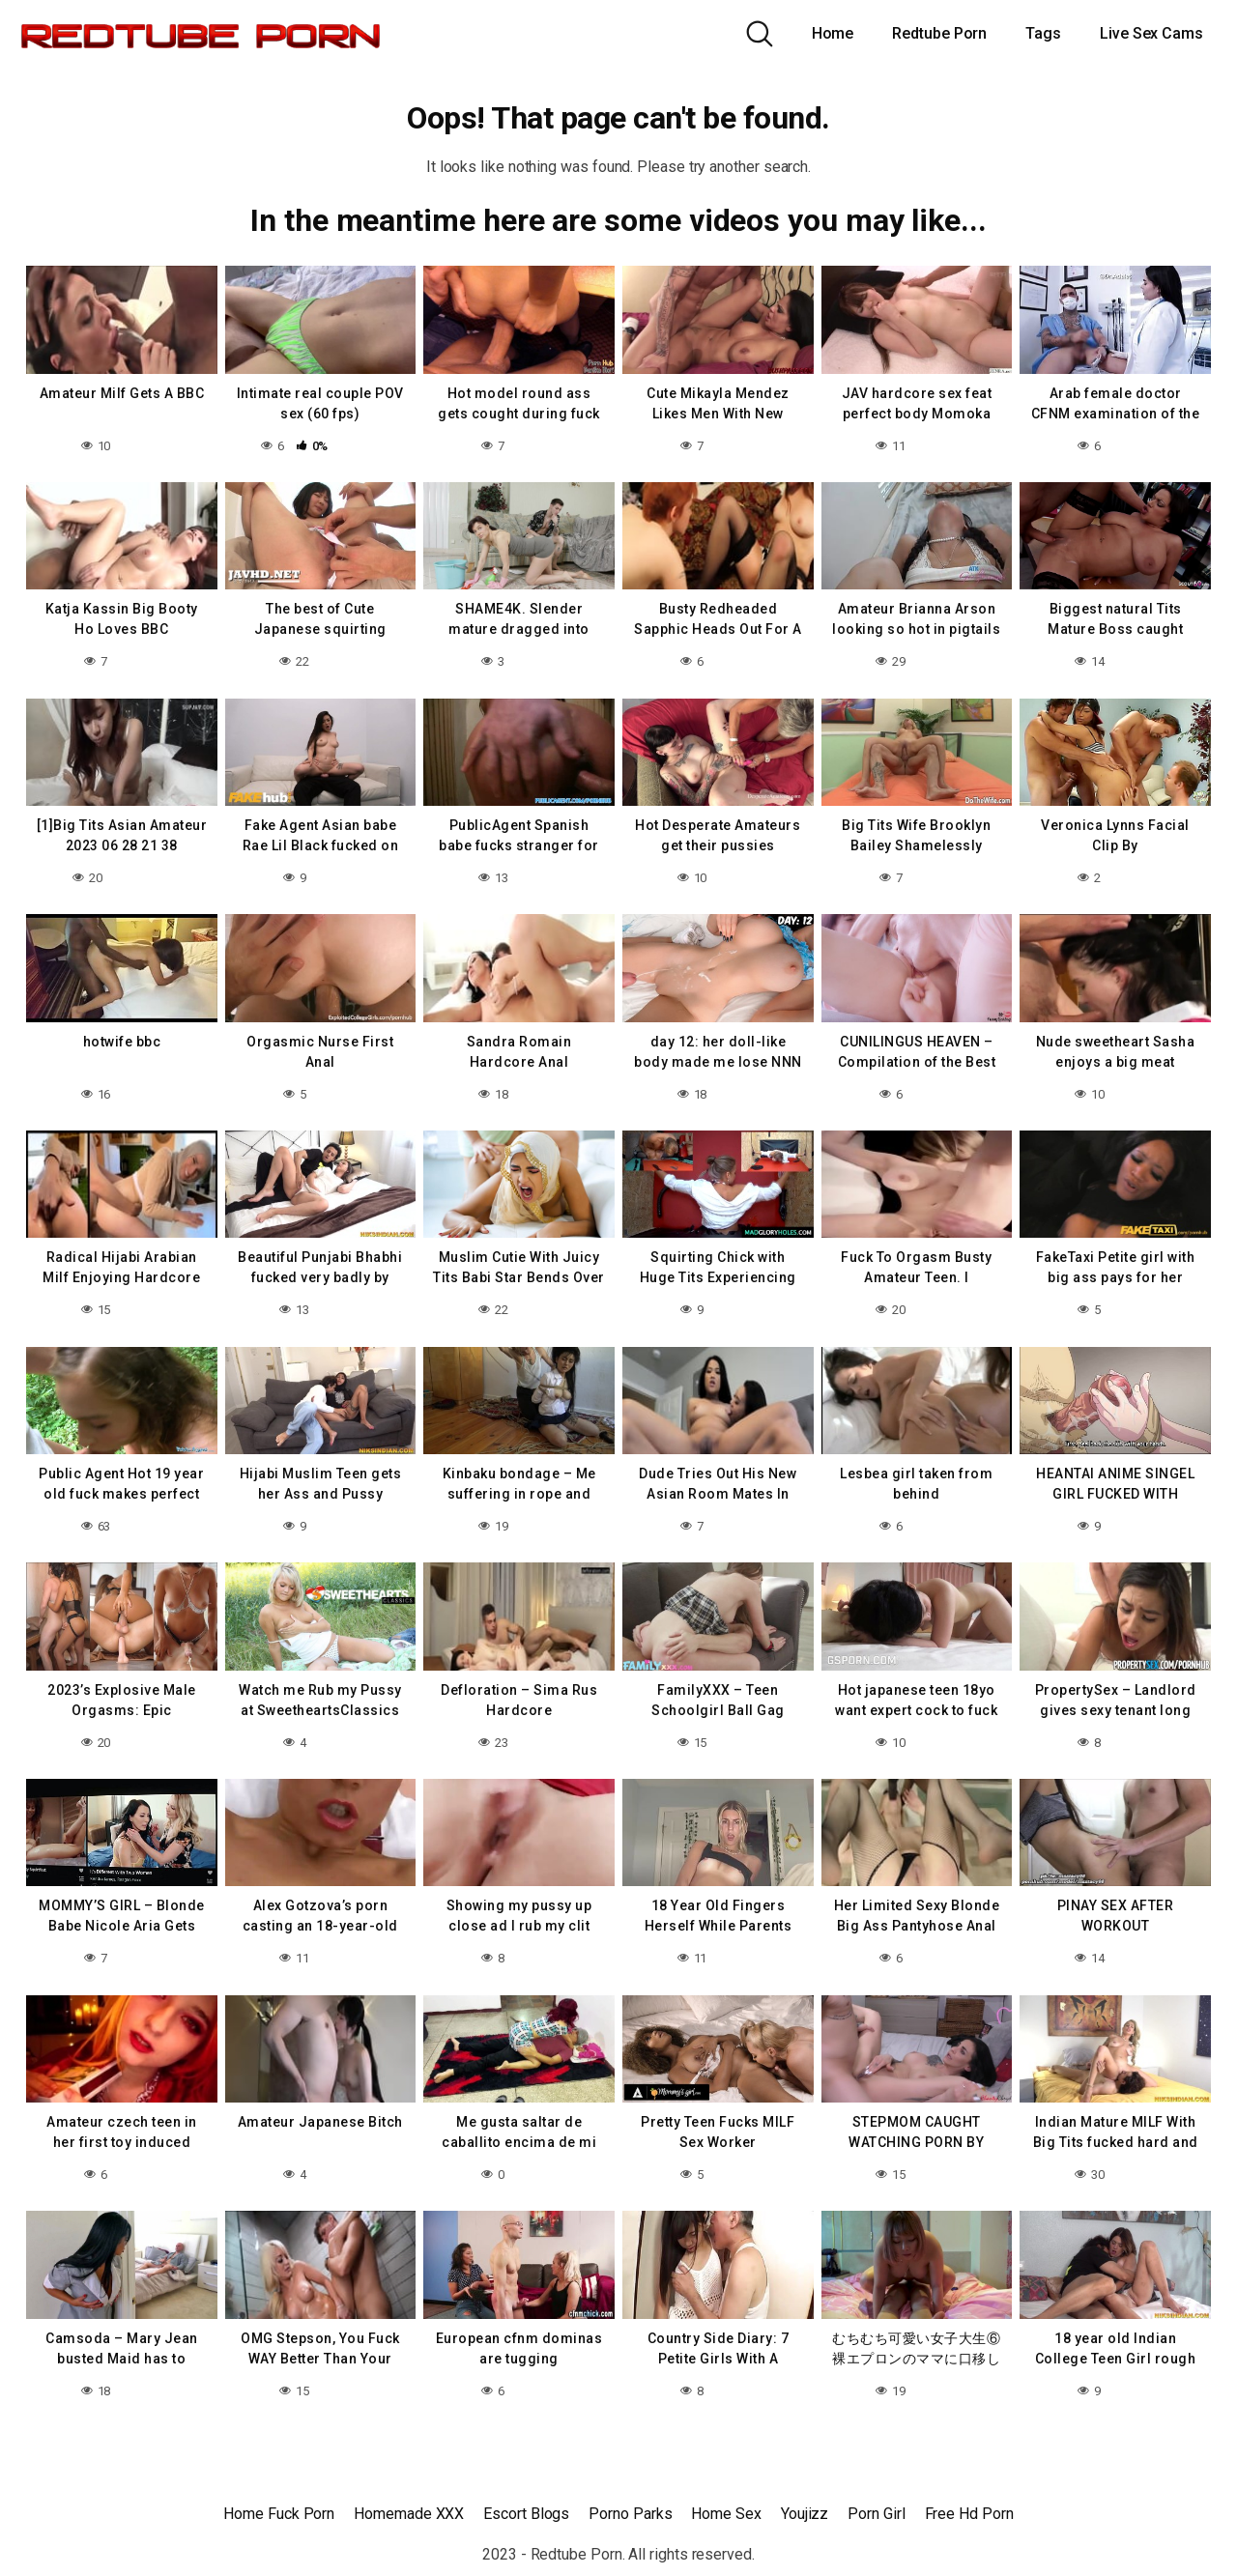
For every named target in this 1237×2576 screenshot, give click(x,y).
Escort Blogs (526, 2513)
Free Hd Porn (969, 2513)
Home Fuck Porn (278, 2513)
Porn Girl (876, 2513)
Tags (1043, 33)
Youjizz (804, 2513)
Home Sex (726, 2513)
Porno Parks (630, 2513)
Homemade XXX (409, 2513)
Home (833, 33)
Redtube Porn (939, 33)
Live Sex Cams (1151, 33)
